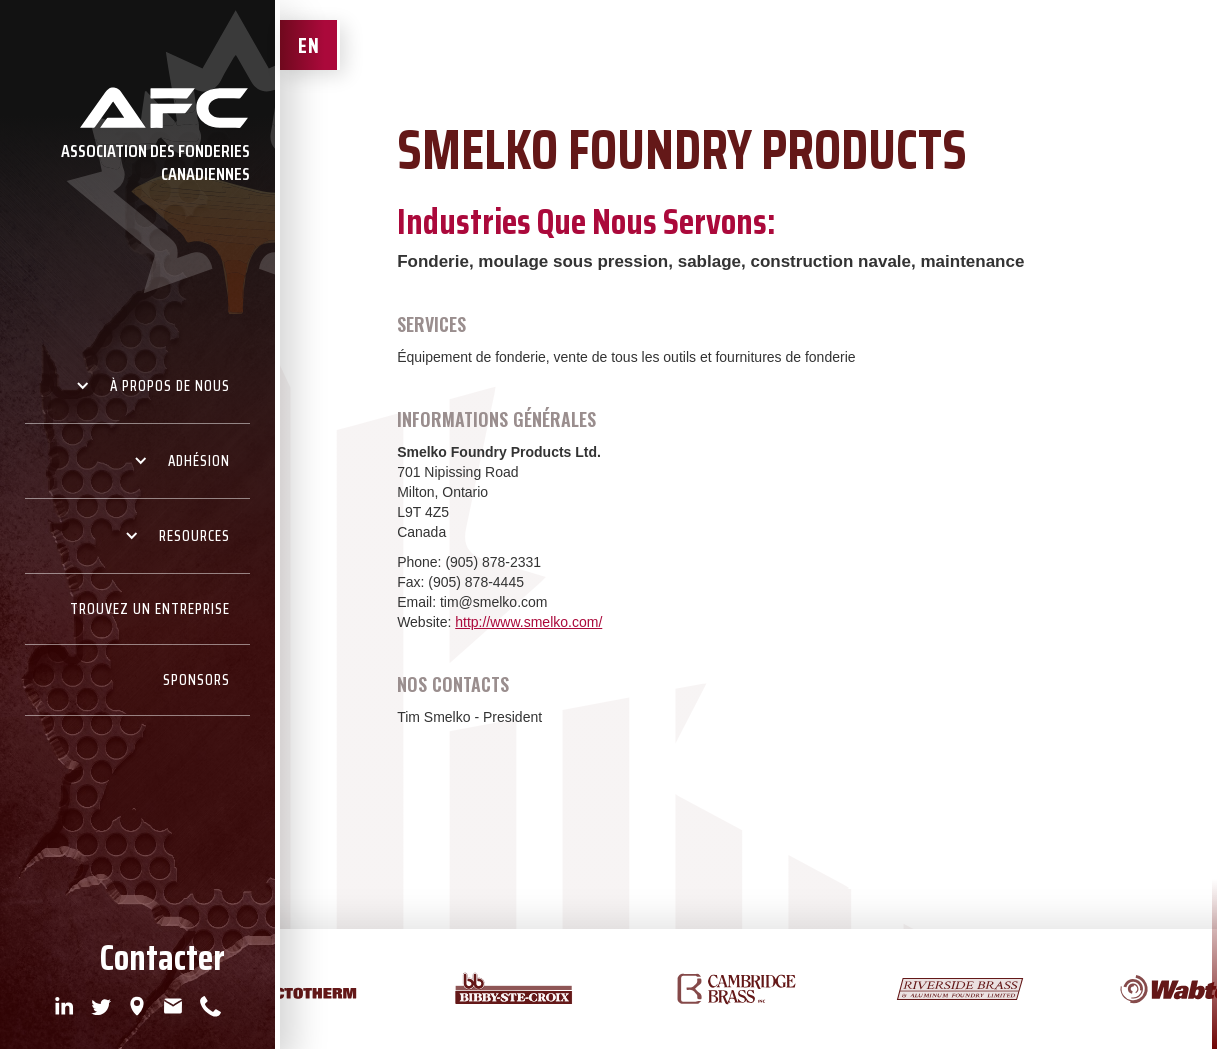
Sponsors (196, 680)
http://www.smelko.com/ (528, 622)
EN (309, 45)
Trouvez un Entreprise (150, 609)
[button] (137, 386)
